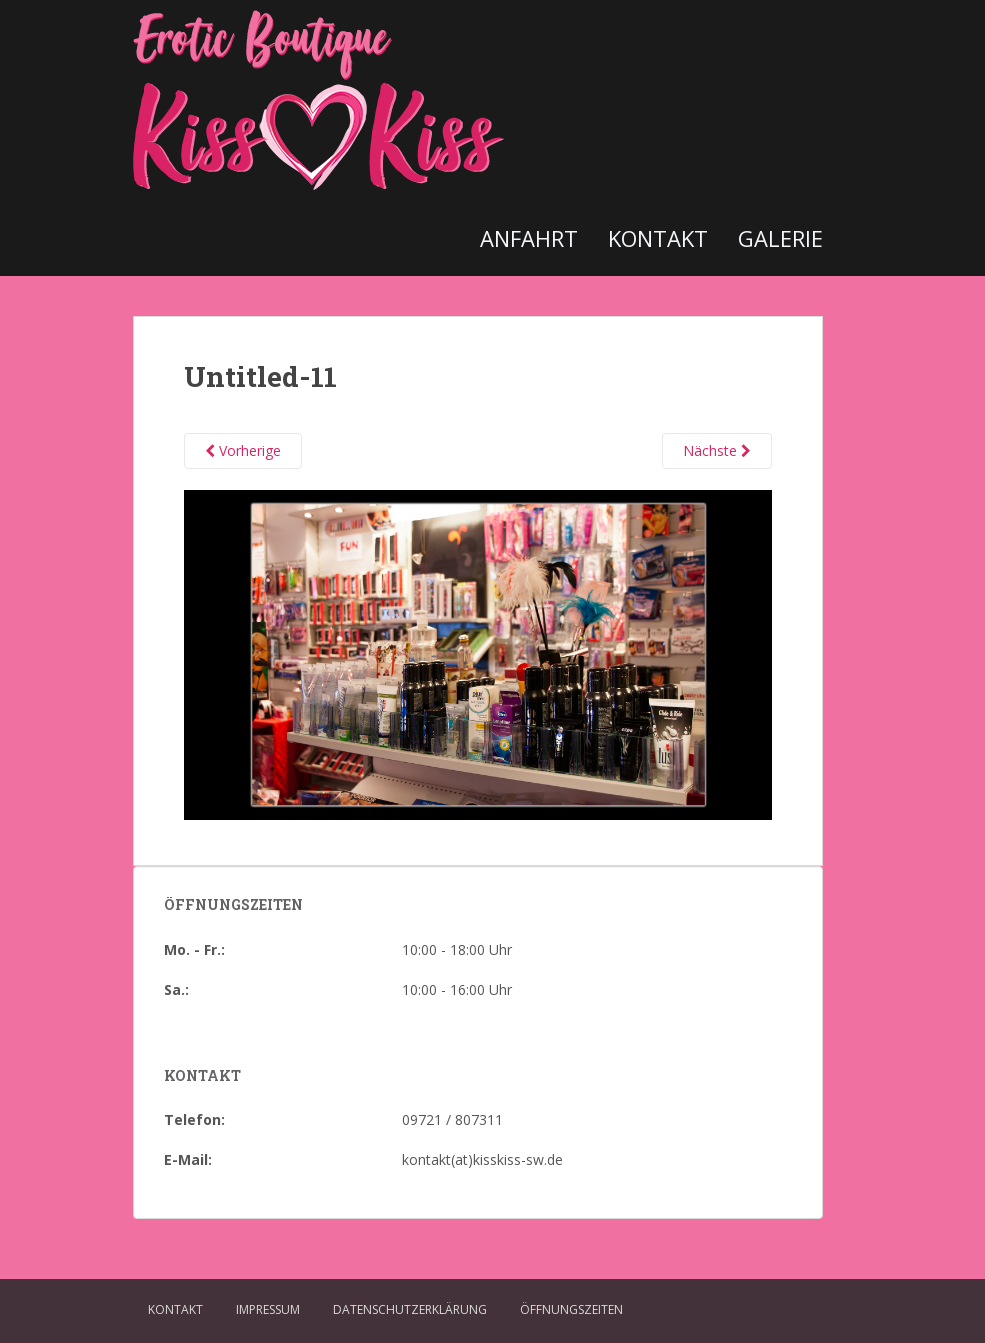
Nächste (717, 450)
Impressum (268, 1309)
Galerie (780, 238)
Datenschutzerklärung (410, 1309)
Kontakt (658, 238)
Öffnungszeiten (571, 1309)
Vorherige (243, 450)
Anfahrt (529, 238)
